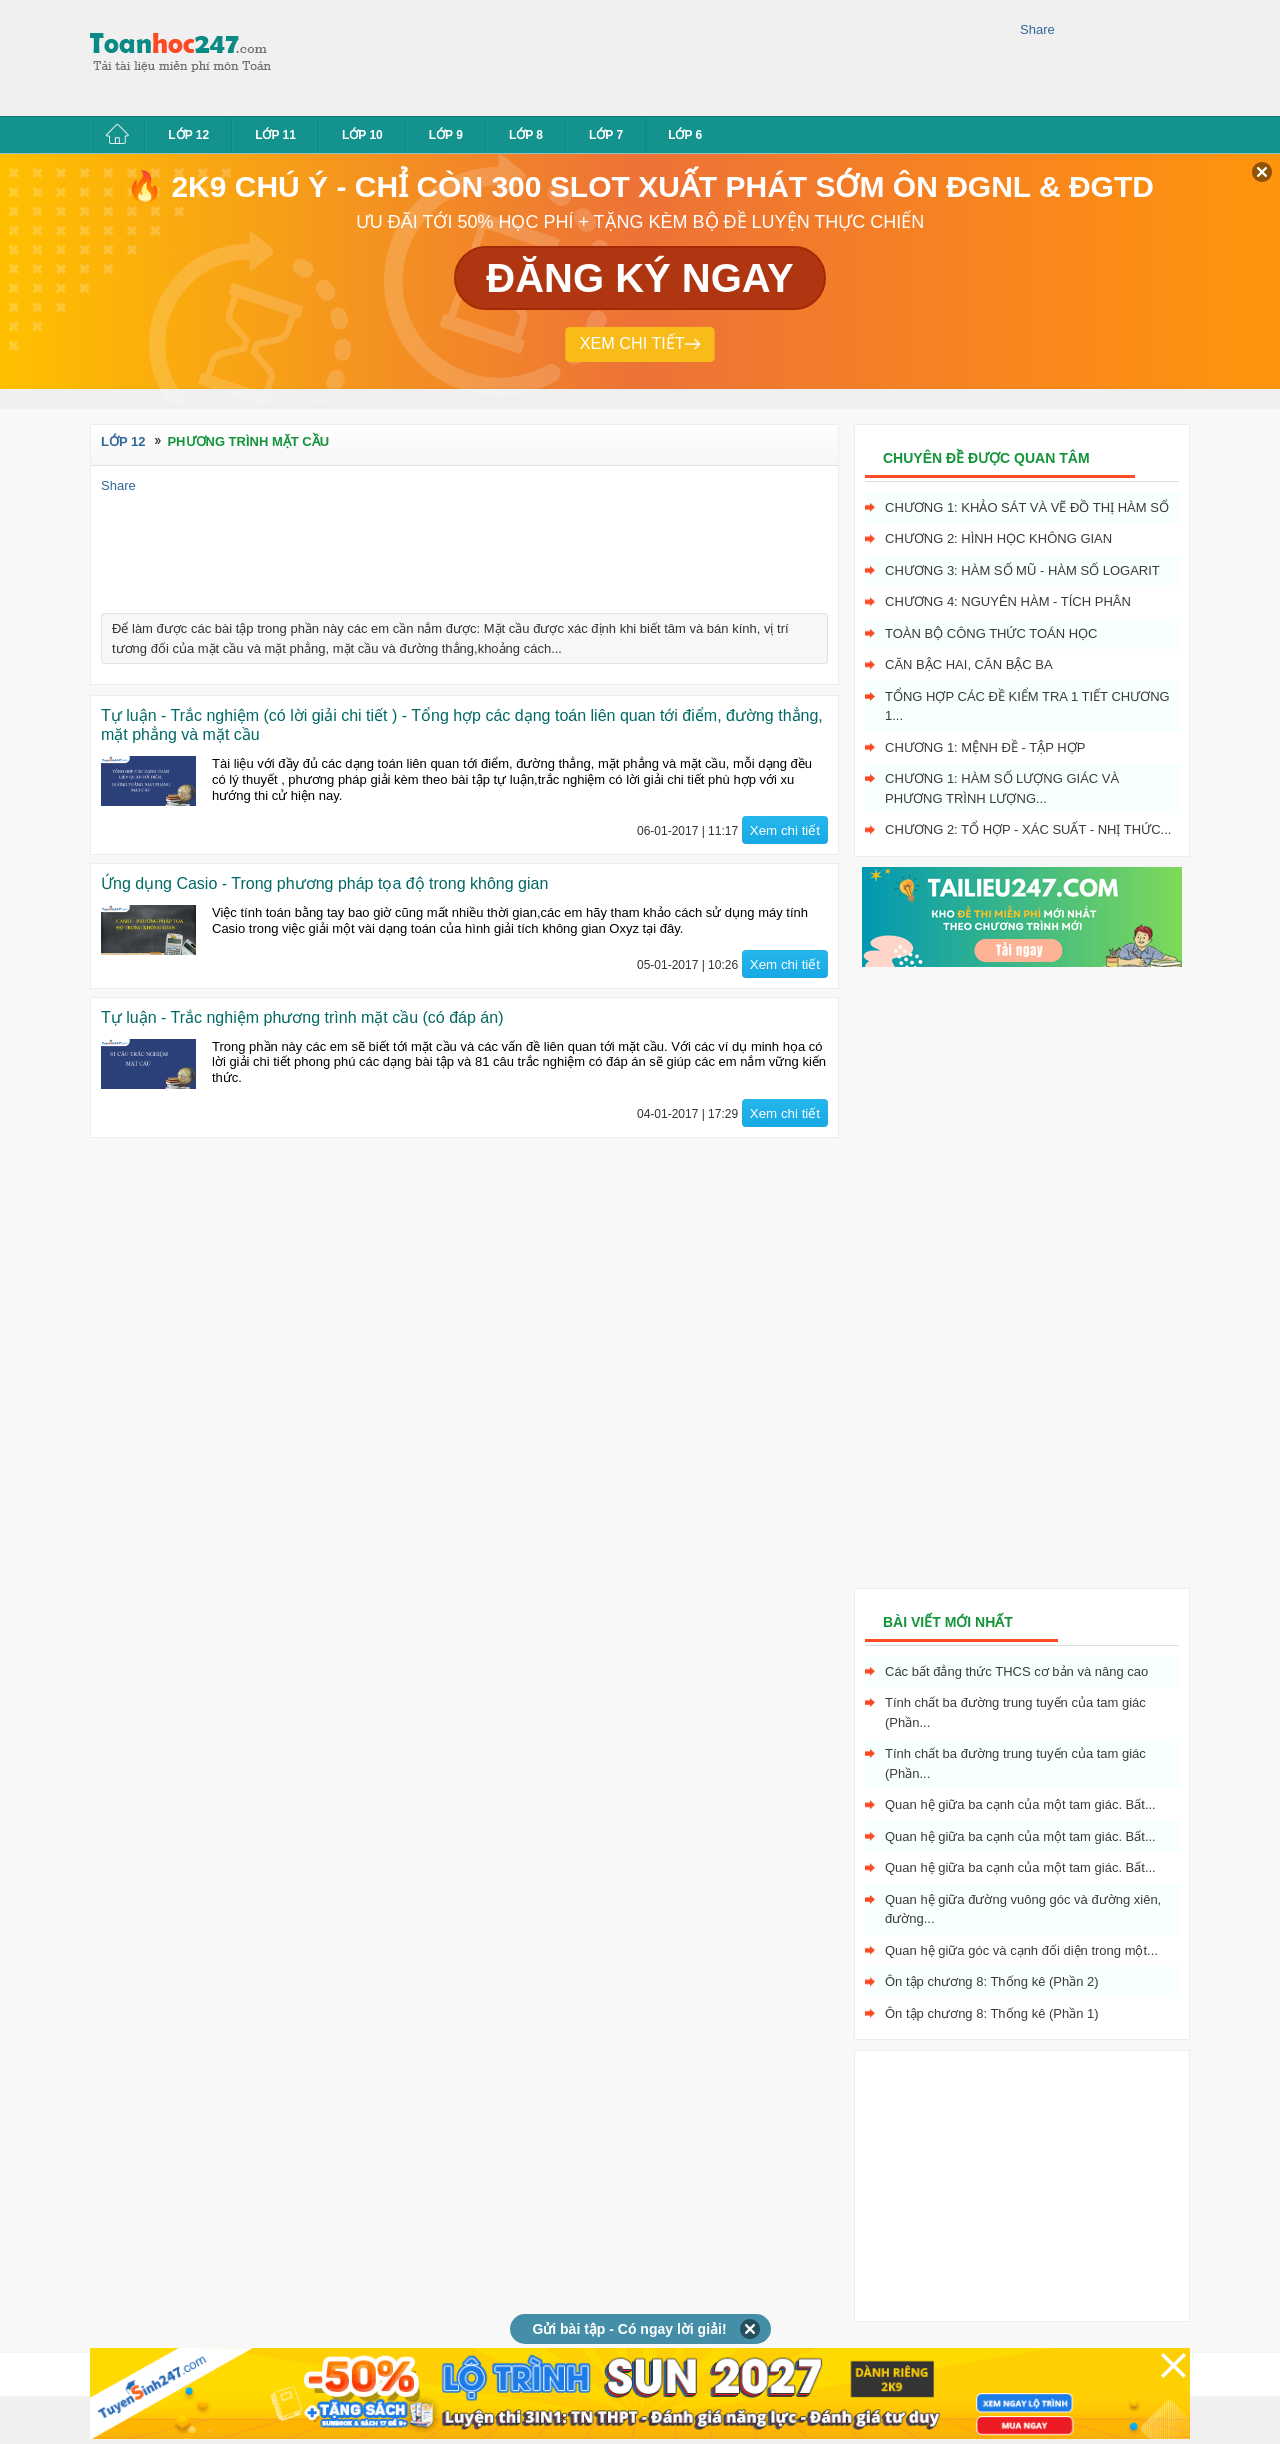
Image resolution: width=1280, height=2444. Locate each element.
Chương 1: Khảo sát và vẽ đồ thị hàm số (1027, 507)
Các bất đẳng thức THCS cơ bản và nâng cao (1016, 1671)
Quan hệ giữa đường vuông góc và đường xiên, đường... (1023, 1909)
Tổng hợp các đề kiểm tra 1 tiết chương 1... (1027, 706)
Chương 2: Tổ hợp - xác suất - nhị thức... (1028, 829)
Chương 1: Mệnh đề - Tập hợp (985, 747)
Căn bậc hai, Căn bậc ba (969, 664)
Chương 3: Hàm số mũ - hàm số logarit (1022, 570)
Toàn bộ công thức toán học (991, 633)
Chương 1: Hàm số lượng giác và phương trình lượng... (1002, 788)
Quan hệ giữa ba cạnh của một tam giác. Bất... (1020, 1804)
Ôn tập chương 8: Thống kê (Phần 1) (992, 2013)
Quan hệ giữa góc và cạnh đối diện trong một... (1021, 1950)
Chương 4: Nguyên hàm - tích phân (1008, 601)
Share (1037, 29)
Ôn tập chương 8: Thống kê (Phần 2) (992, 1981)
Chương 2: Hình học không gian (998, 538)
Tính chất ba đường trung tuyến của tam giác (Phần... (1015, 1712)
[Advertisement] (654, 55)
